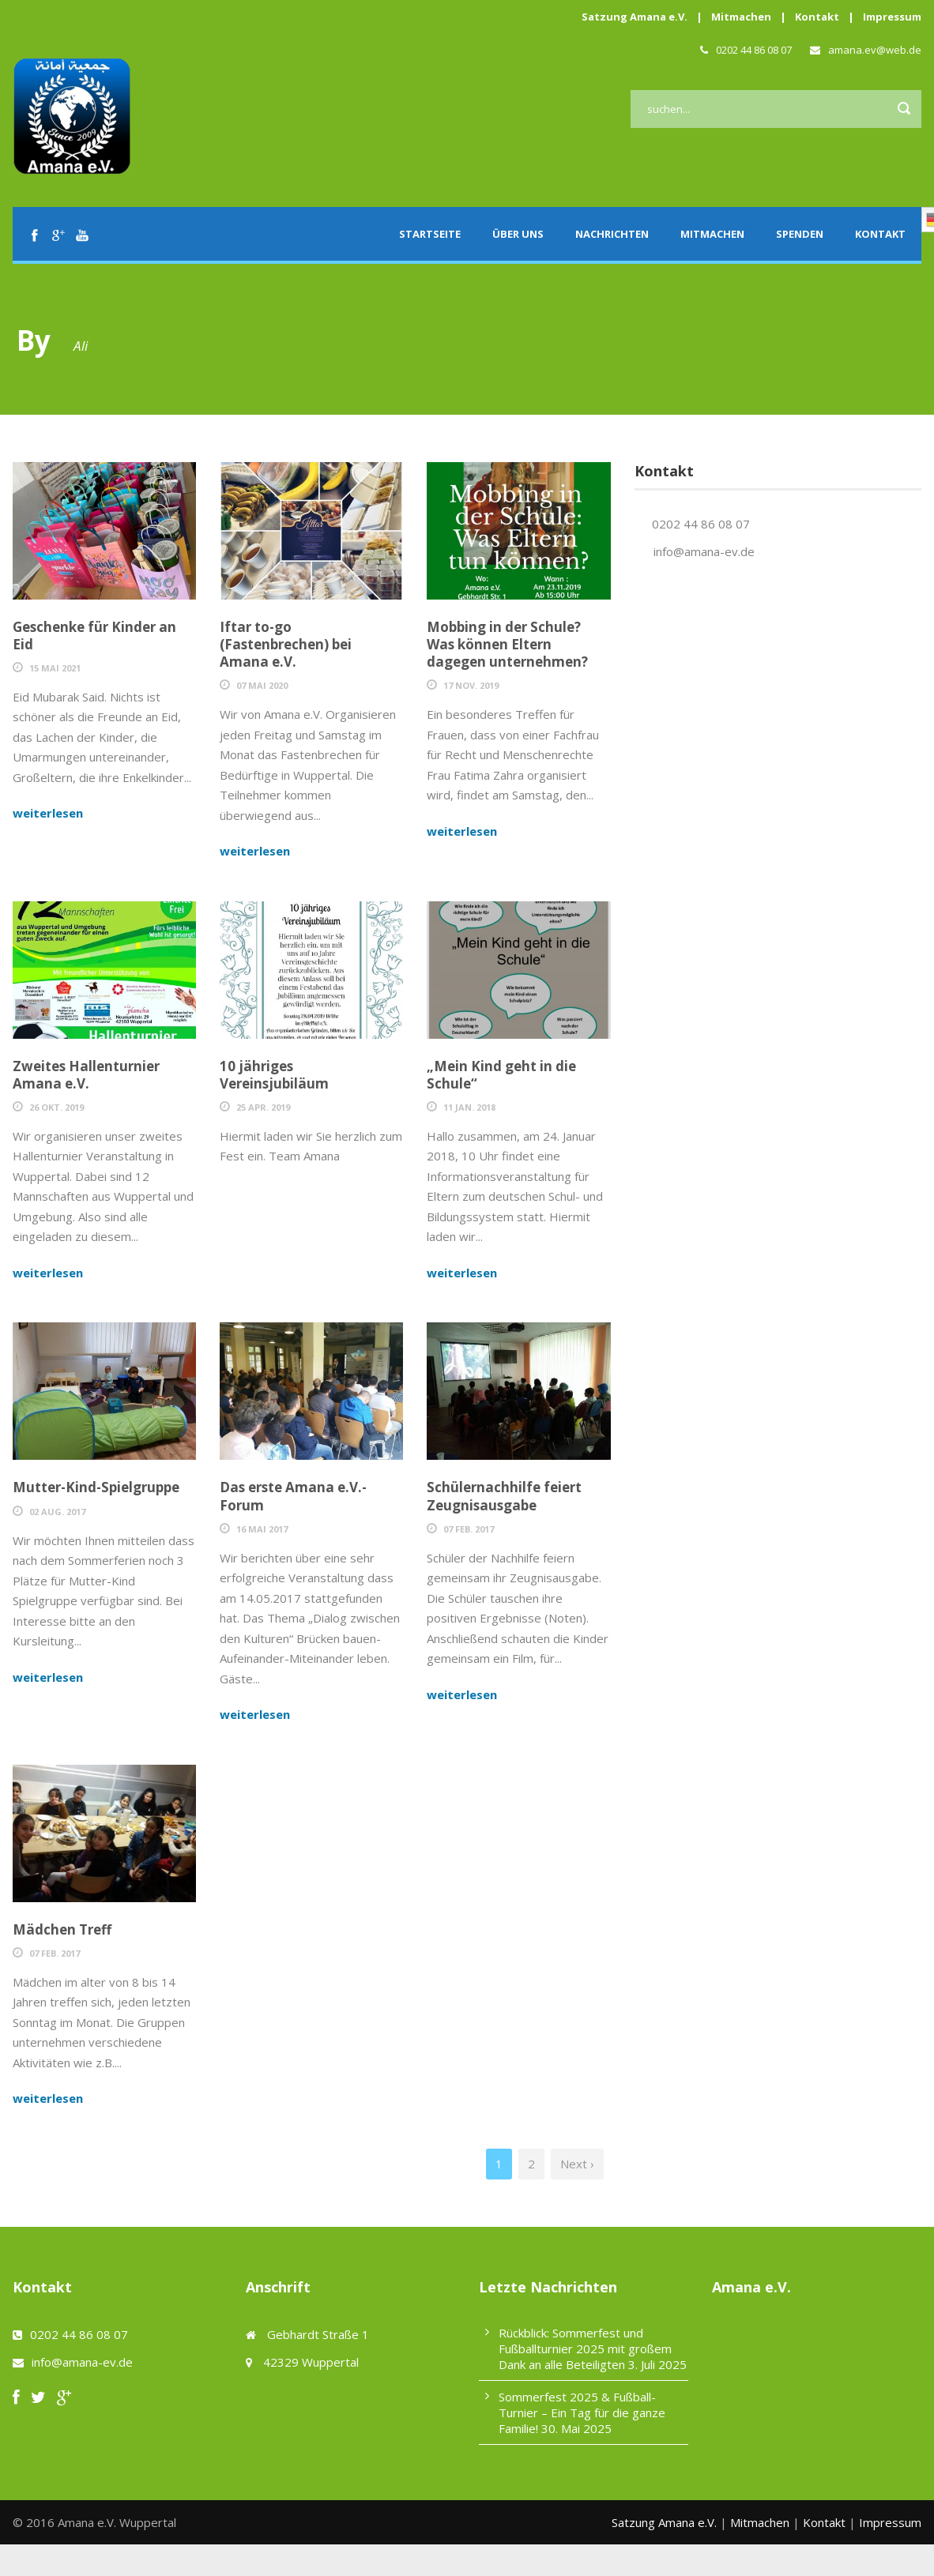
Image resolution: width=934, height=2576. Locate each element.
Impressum (892, 16)
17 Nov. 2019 (471, 685)
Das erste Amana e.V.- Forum (293, 1496)
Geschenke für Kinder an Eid (94, 635)
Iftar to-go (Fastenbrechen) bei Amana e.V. (286, 644)
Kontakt (817, 16)
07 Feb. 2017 (468, 1529)
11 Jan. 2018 (469, 1107)
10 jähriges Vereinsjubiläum (274, 1074)
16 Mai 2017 (262, 1529)
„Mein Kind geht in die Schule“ (501, 1074)
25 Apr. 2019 (263, 1107)
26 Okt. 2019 (56, 1107)
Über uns (518, 234)
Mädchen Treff (62, 1929)
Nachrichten (612, 234)
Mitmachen (741, 16)
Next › (577, 2164)
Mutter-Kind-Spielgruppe (96, 1487)
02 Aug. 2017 (57, 1511)
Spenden (799, 234)
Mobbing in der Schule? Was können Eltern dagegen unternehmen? (507, 644)
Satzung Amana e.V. (634, 16)
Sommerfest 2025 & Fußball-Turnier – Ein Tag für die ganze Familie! (582, 2412)
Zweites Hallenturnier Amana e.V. (86, 1074)
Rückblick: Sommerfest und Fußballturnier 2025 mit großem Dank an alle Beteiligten (585, 2348)
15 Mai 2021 (55, 668)
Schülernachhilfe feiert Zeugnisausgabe (504, 1496)
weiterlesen (48, 813)
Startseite (430, 234)
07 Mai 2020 (262, 685)
